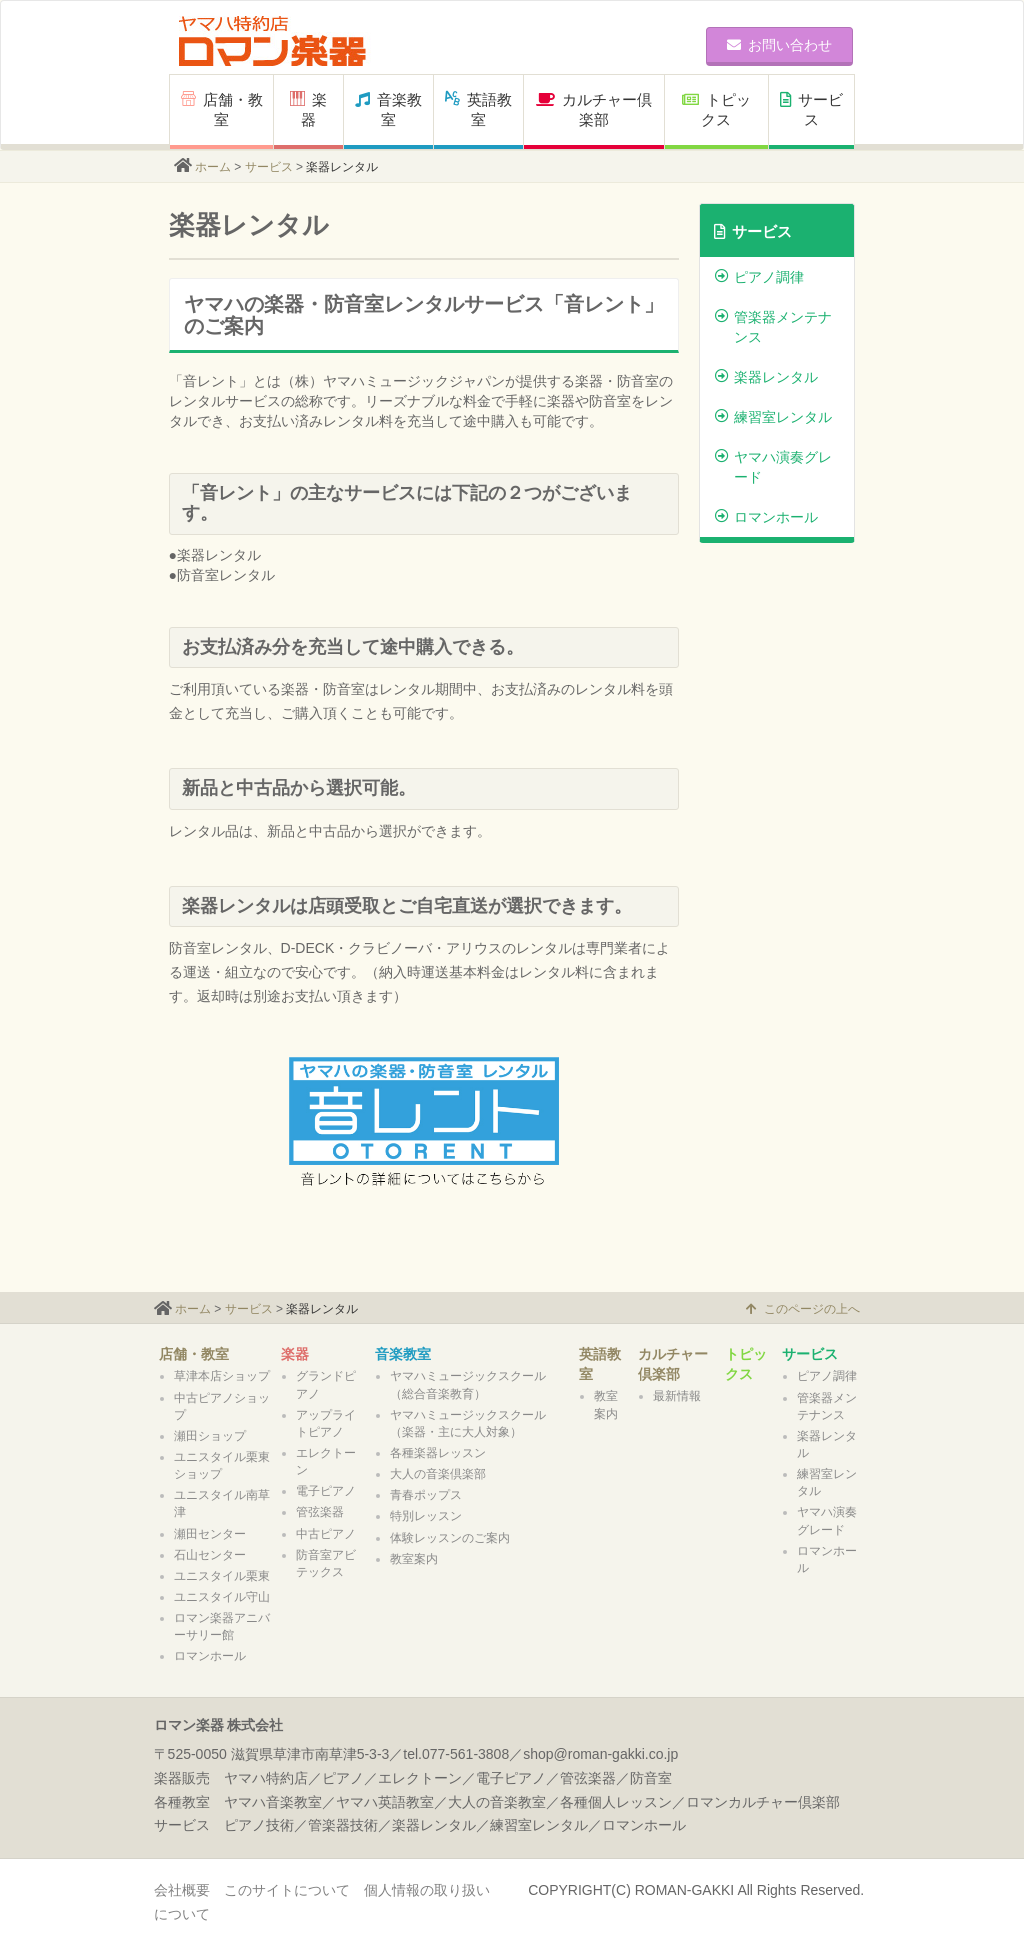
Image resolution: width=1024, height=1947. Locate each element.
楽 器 (308, 109)
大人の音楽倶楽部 (438, 1474)
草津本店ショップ (222, 1376)
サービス (811, 109)
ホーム (213, 167)
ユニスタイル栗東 (222, 1576)
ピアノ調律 (759, 277)
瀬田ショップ (210, 1436)
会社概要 (182, 1890)
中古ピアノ (326, 1534)
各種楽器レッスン (438, 1453)
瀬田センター (210, 1534)
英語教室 (478, 109)
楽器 (295, 1354)
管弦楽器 (320, 1512)
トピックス (716, 109)
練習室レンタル (773, 417)
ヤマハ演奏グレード (773, 467)
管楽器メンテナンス (773, 327)
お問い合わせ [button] (779, 45)
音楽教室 (388, 109)
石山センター (210, 1555)
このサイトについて (287, 1890)
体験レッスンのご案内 (450, 1538)
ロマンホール (766, 517)
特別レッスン (426, 1516)
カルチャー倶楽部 (594, 109)
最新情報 (677, 1396)
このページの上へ (803, 1309)
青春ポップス (426, 1495)
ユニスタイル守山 (222, 1597)
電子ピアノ (326, 1491)
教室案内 (414, 1559)
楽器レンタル (766, 377)
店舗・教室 (222, 109)
